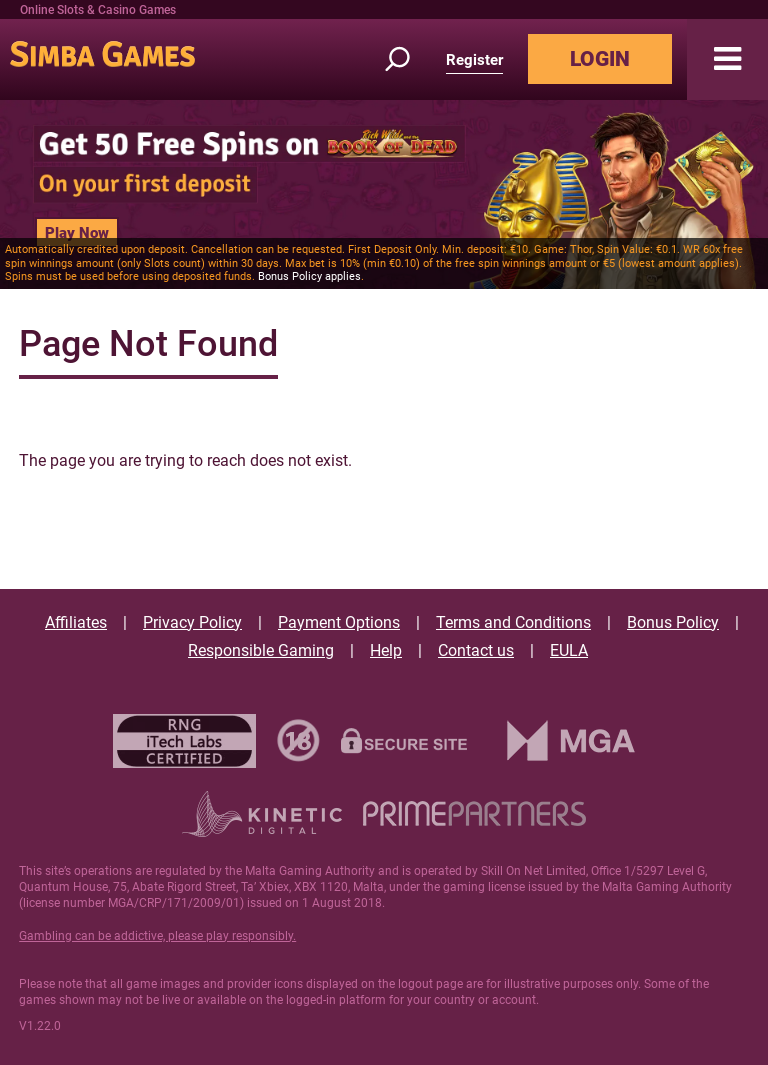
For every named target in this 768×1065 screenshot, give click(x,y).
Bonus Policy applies (309, 276)
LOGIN (600, 59)
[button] (727, 59)
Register (474, 60)
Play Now (77, 233)
